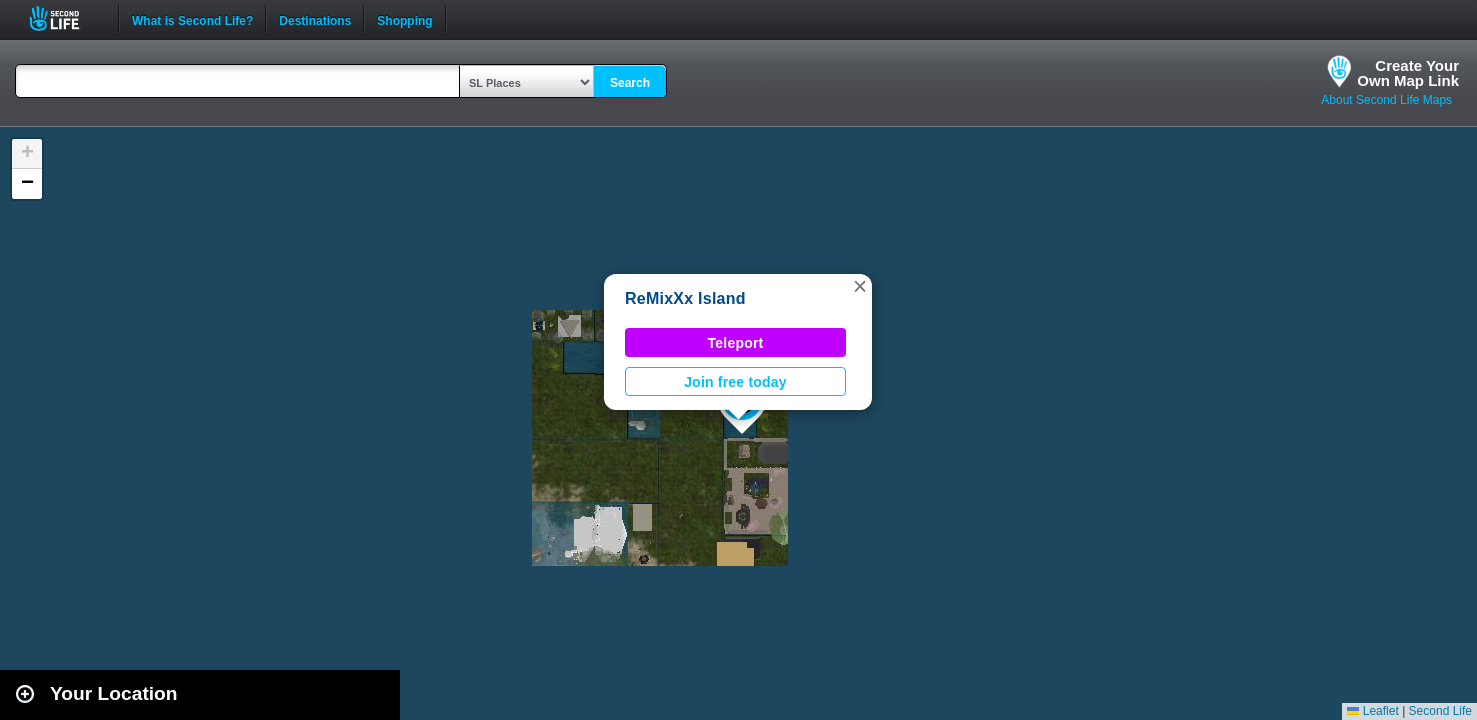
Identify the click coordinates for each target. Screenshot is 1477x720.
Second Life (65, 18)
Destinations (315, 19)
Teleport (736, 343)
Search (630, 83)
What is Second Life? (192, 19)
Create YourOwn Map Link (1408, 73)
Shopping (404, 19)
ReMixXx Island (685, 298)
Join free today (735, 382)
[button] (860, 286)
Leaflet (1372, 711)
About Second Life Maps (1386, 100)
